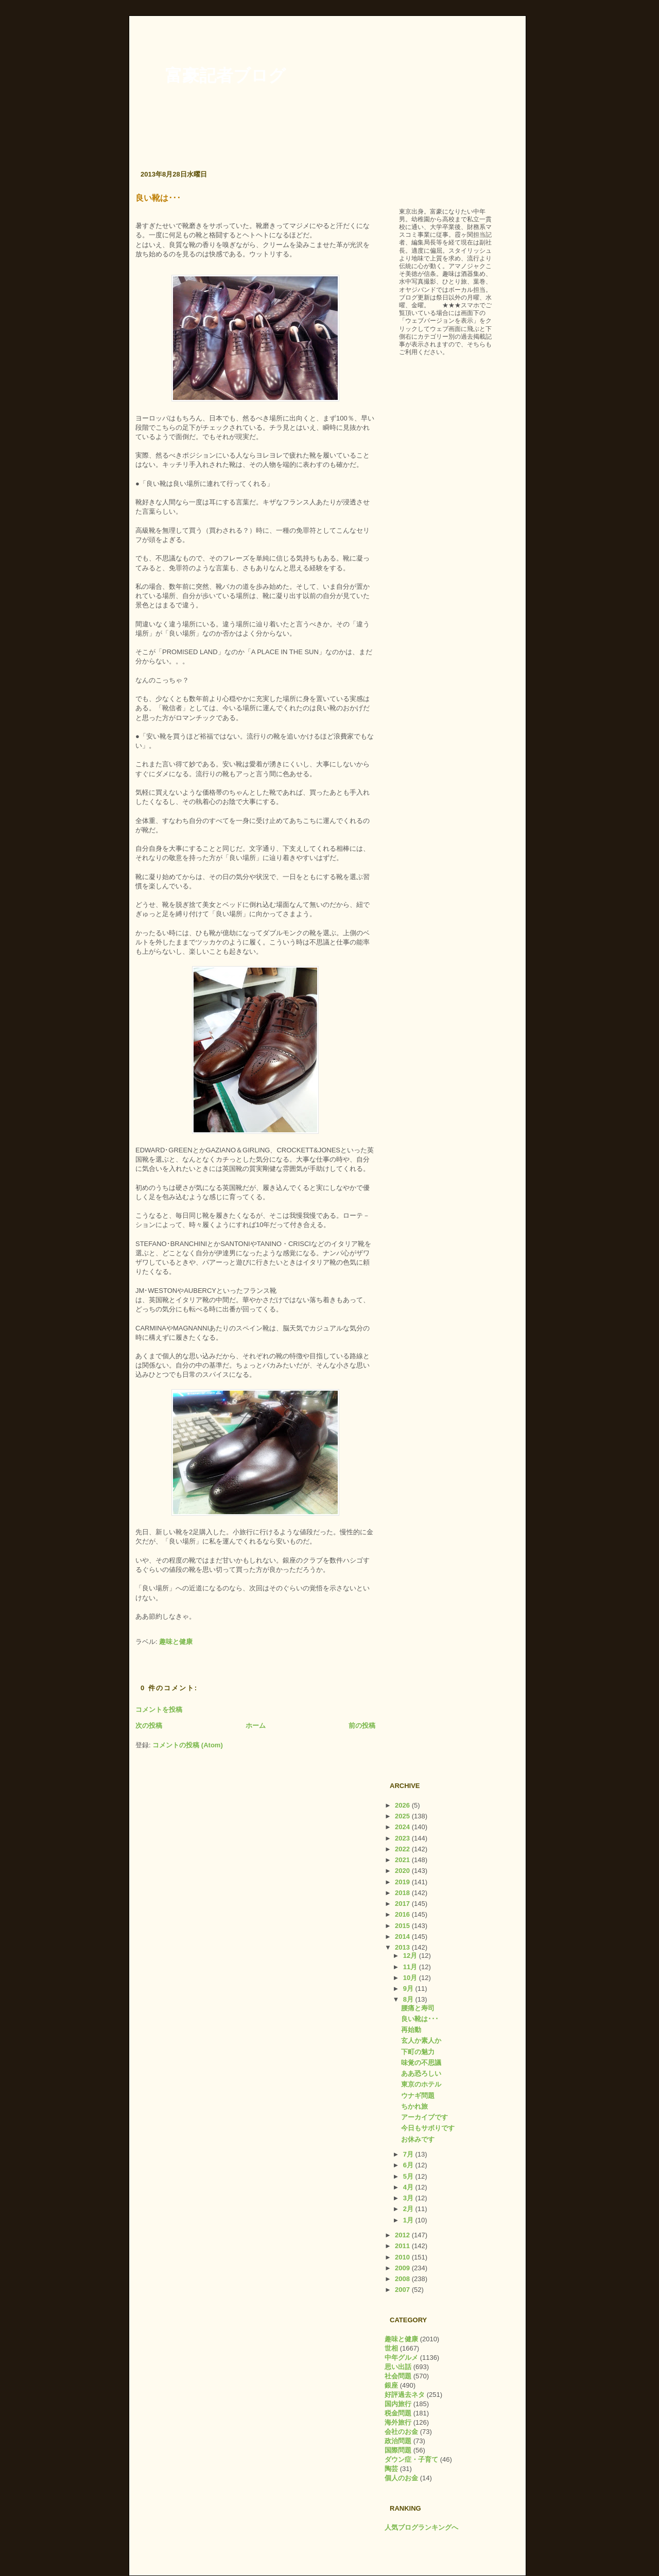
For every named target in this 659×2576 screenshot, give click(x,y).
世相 (391, 2348)
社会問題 (398, 2376)
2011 (403, 2246)
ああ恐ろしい (421, 2073)
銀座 (391, 2385)
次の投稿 (148, 1725)
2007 (403, 2289)
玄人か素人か (421, 2040)
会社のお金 (401, 2431)
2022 (403, 1849)
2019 (403, 1882)
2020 (403, 1870)
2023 (403, 1838)
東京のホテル (421, 2084)
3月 (409, 2198)
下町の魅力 (418, 2052)
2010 (403, 2257)
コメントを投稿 (158, 1709)
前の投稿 (362, 1725)
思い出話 (398, 2367)
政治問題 (398, 2441)
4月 (409, 2187)
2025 (403, 1816)
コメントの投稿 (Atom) (187, 1745)
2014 (403, 1936)
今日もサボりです (428, 2128)
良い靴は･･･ (158, 198)
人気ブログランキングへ (421, 2527)
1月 (409, 2220)
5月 (409, 2176)
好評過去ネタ (405, 2394)
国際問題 (398, 2450)
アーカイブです (424, 2117)
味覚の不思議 (421, 2062)
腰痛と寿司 (418, 2008)
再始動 (411, 2030)
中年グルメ (401, 2357)
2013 (403, 1947)
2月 (409, 2209)
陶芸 (391, 2469)
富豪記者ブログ (225, 75)
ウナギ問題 (418, 2095)
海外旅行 (398, 2422)
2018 (403, 1893)
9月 (409, 1988)
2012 (403, 2235)
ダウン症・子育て (411, 2459)
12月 (411, 1955)
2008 (403, 2279)
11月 (411, 1967)
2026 (403, 1805)
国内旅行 (398, 2404)
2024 (403, 1827)
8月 (409, 1999)
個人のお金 (401, 2478)
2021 (403, 1860)
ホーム (256, 1725)
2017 (403, 1903)
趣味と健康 (176, 1641)
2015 (403, 1926)
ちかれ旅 (414, 2106)
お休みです (418, 2139)
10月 (411, 1978)
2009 (403, 2268)
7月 (409, 2154)
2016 (403, 1914)
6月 (409, 2165)
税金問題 (398, 2413)
